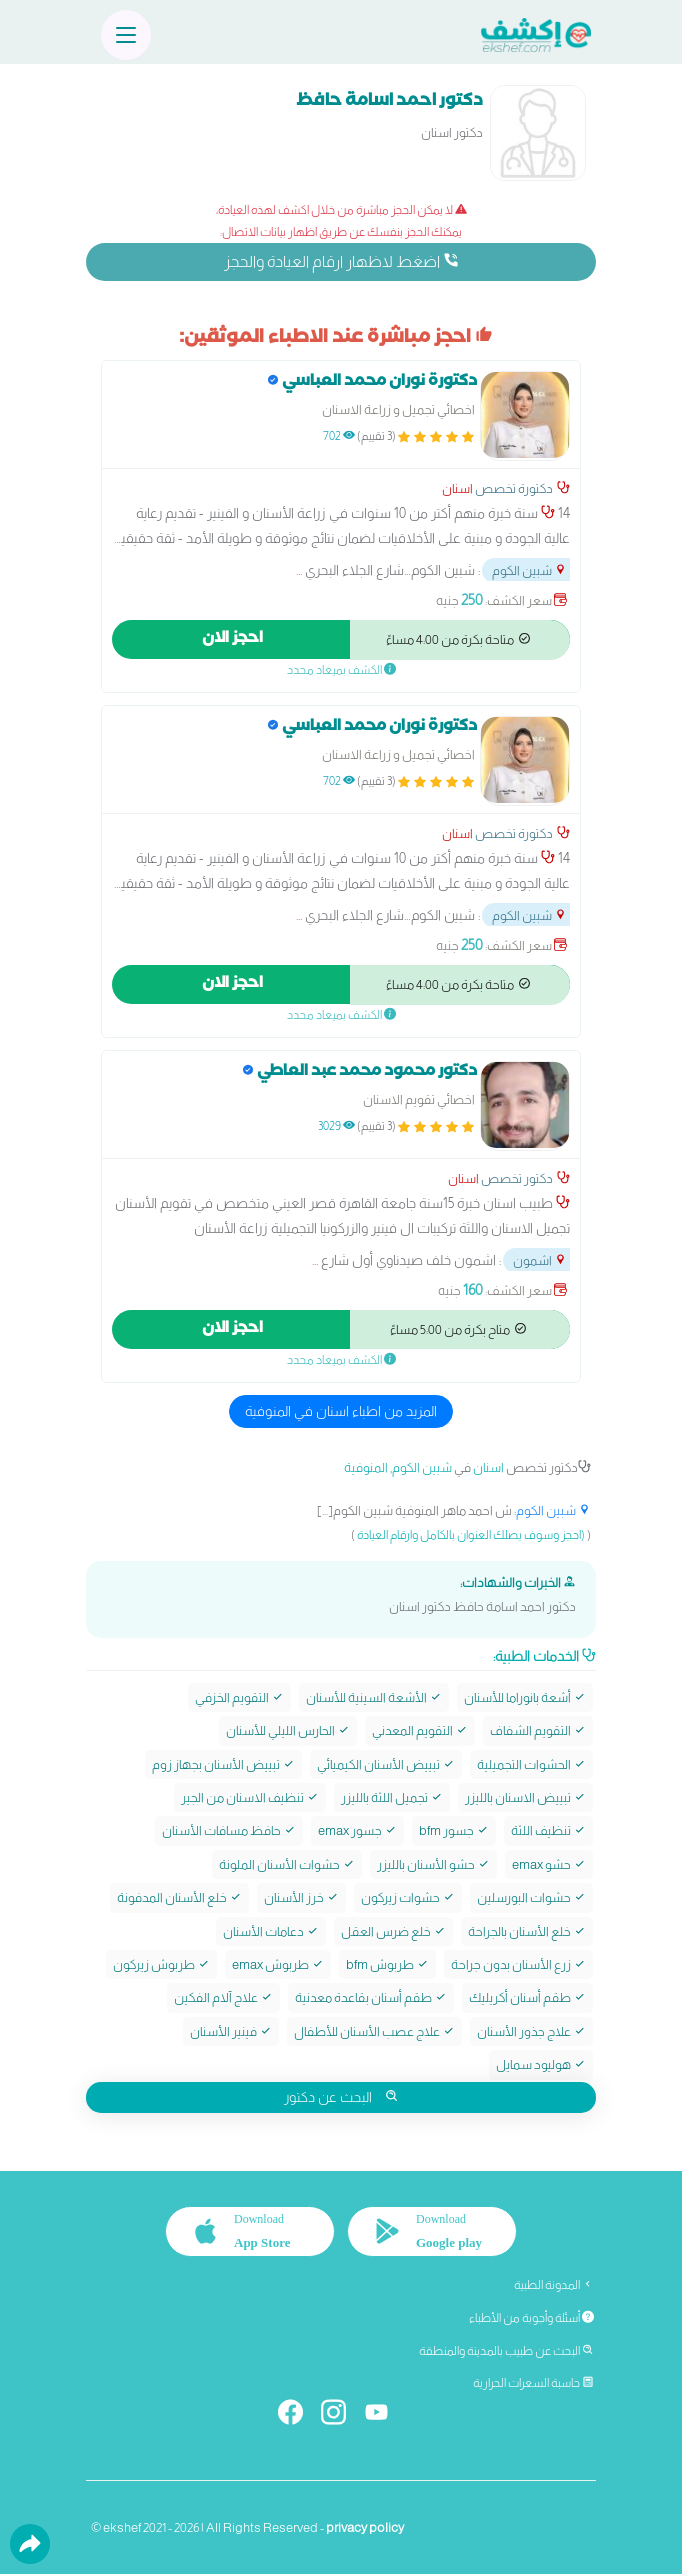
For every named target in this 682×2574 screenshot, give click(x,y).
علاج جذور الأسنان (531, 2031)
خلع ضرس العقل (393, 1931)
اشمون (540, 1260)
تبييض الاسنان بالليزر (525, 1797)
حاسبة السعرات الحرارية (533, 2383)
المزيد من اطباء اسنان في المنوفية (341, 1411)
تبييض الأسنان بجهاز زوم (223, 1764)
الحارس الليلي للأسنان (288, 1730)
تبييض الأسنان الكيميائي (386, 1764)
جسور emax (357, 1830)
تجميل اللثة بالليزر (392, 1797)
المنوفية (366, 1467)
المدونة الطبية (554, 2285)
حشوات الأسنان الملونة (287, 1864)
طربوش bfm (387, 1964)
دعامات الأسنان (271, 1931)
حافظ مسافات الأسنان (229, 1830)
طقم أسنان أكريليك (527, 1997)
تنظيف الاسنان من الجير (250, 1797)
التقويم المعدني (420, 1730)
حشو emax (549, 1864)
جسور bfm (454, 1830)
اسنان (457, 488)
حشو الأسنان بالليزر (433, 1864)
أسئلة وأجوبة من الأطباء (531, 2318)
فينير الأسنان (231, 2031)
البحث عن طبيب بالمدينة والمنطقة (506, 2351)
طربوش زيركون (161, 1964)
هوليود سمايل (541, 2064)
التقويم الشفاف (538, 1730)
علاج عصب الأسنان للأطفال (374, 2031)
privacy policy (365, 2527)
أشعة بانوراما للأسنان (525, 1697)
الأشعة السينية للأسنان (374, 1697)
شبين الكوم (529, 570)
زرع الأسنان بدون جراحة (518, 1964)
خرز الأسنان (301, 1897)
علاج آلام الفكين (223, 1997)
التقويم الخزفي (239, 1697)
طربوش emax (278, 1964)
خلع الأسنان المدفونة (179, 1897)
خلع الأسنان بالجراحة (527, 1931)
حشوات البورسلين (531, 1897)
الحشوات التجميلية (531, 1764)
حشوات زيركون (408, 1897)
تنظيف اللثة (548, 1830)
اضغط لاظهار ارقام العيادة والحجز (341, 261)
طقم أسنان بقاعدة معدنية (371, 1997)
